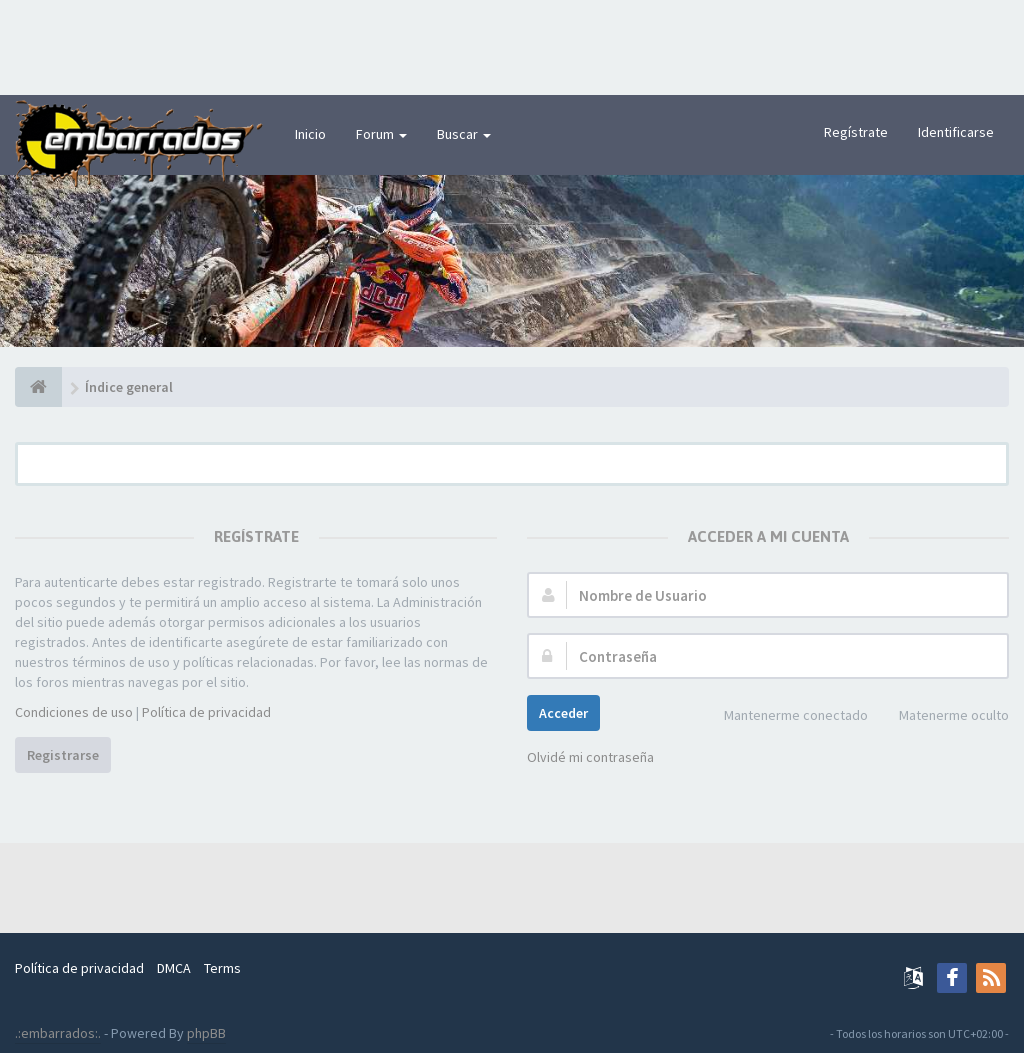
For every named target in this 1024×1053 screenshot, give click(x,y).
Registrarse (63, 755)
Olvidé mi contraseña (590, 757)
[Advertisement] (512, 45)
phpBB (206, 1033)
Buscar (464, 134)
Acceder (563, 713)
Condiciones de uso (74, 712)
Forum (381, 134)
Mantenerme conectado (785, 716)
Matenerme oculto (943, 716)
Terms (222, 968)
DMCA (174, 968)
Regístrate (856, 132)
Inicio (310, 134)
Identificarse (956, 132)
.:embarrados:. (58, 1033)
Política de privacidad (206, 712)
